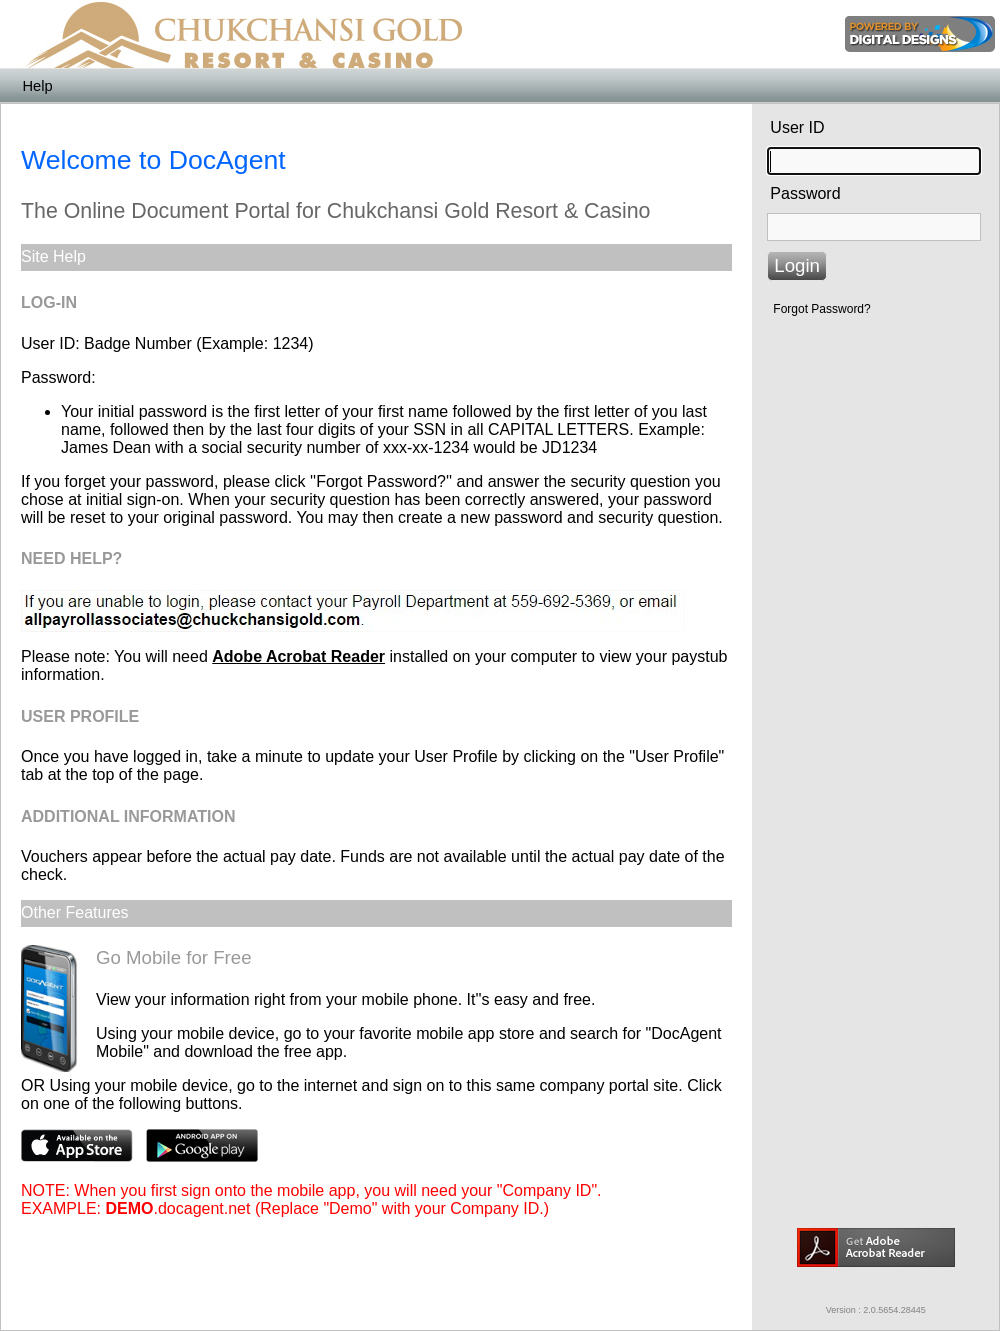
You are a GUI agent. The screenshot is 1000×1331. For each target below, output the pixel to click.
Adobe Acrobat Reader (298, 656)
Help (37, 86)
